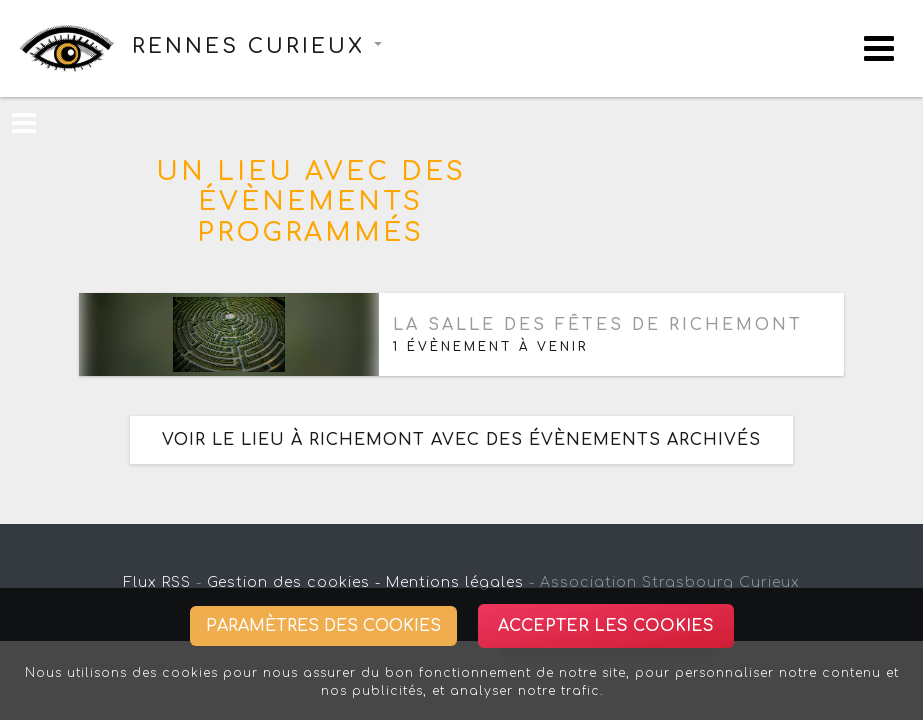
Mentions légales (455, 582)
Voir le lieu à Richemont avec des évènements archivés (461, 440)
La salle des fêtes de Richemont (598, 325)
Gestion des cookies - (294, 582)
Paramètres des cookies (323, 626)
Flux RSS (157, 582)
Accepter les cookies (606, 626)
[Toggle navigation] (879, 48)
